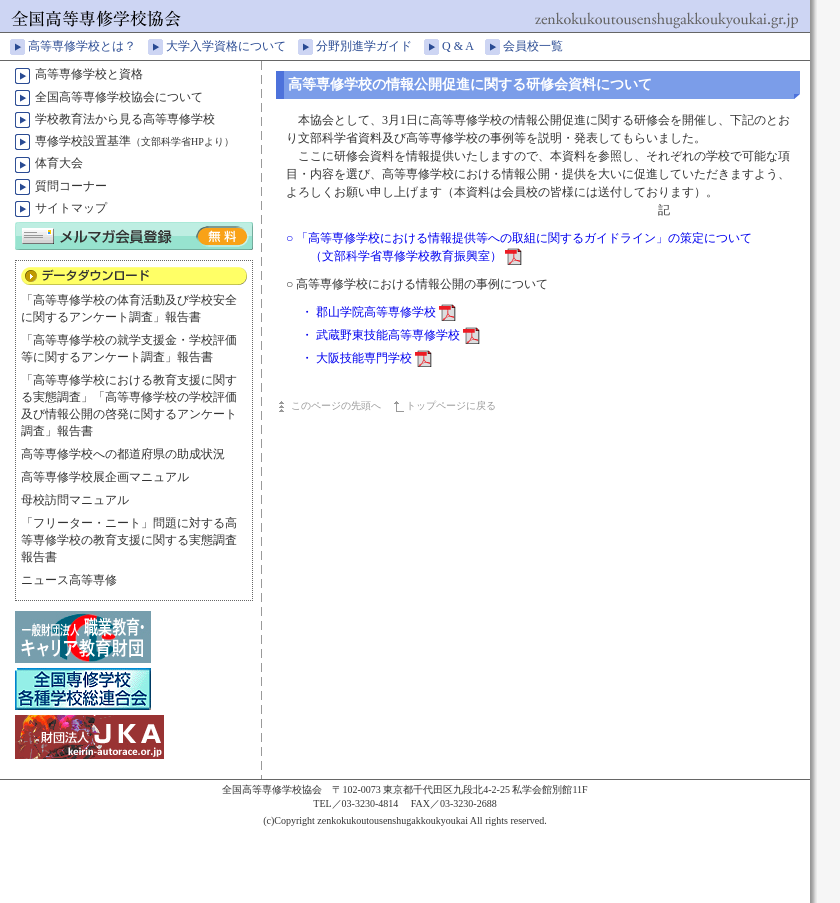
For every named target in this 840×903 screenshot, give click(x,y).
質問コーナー (71, 186)
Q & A (463, 46)
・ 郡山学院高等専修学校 (378, 312)
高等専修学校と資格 (89, 74)
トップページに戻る (451, 405)
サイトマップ (71, 208)
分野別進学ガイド (370, 46)
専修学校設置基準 (134, 141)
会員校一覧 (539, 46)
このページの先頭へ (336, 405)
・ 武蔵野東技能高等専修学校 (390, 335)
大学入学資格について (232, 46)
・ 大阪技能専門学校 (366, 358)
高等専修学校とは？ (88, 46)
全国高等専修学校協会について (119, 97)
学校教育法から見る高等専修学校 (125, 119)
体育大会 (59, 163)
